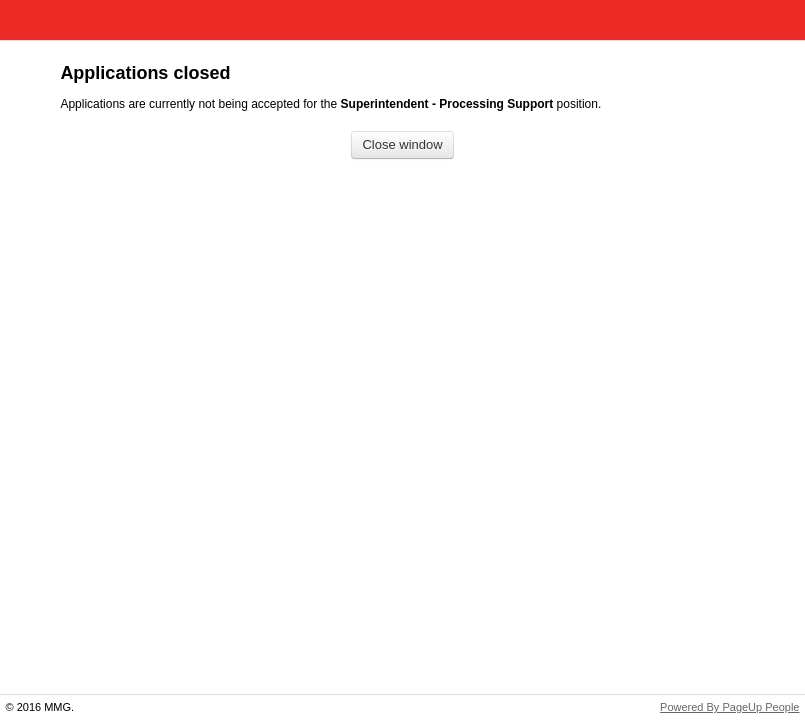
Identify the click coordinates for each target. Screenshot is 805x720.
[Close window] (402, 145)
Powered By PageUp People (729, 707)
